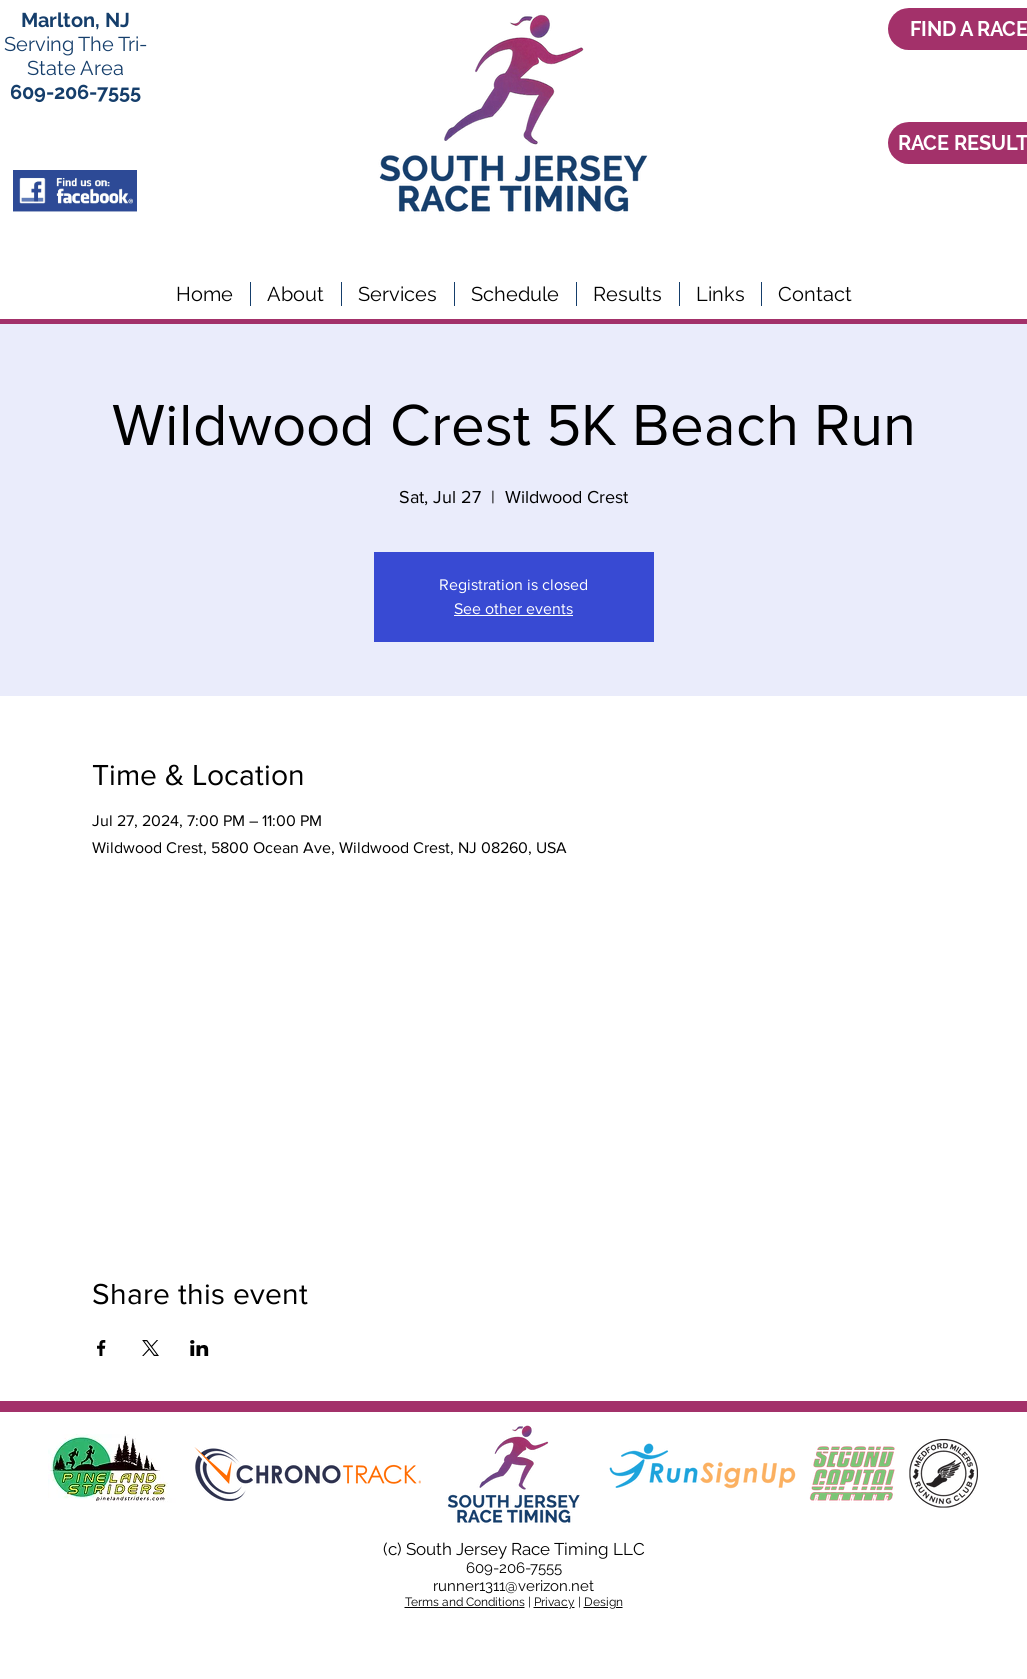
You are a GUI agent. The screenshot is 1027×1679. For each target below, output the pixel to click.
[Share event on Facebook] (101, 1348)
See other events (513, 608)
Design (603, 1602)
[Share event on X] (150, 1348)
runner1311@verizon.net (513, 1586)
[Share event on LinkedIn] (199, 1348)
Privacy (554, 1602)
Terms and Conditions (465, 1602)
